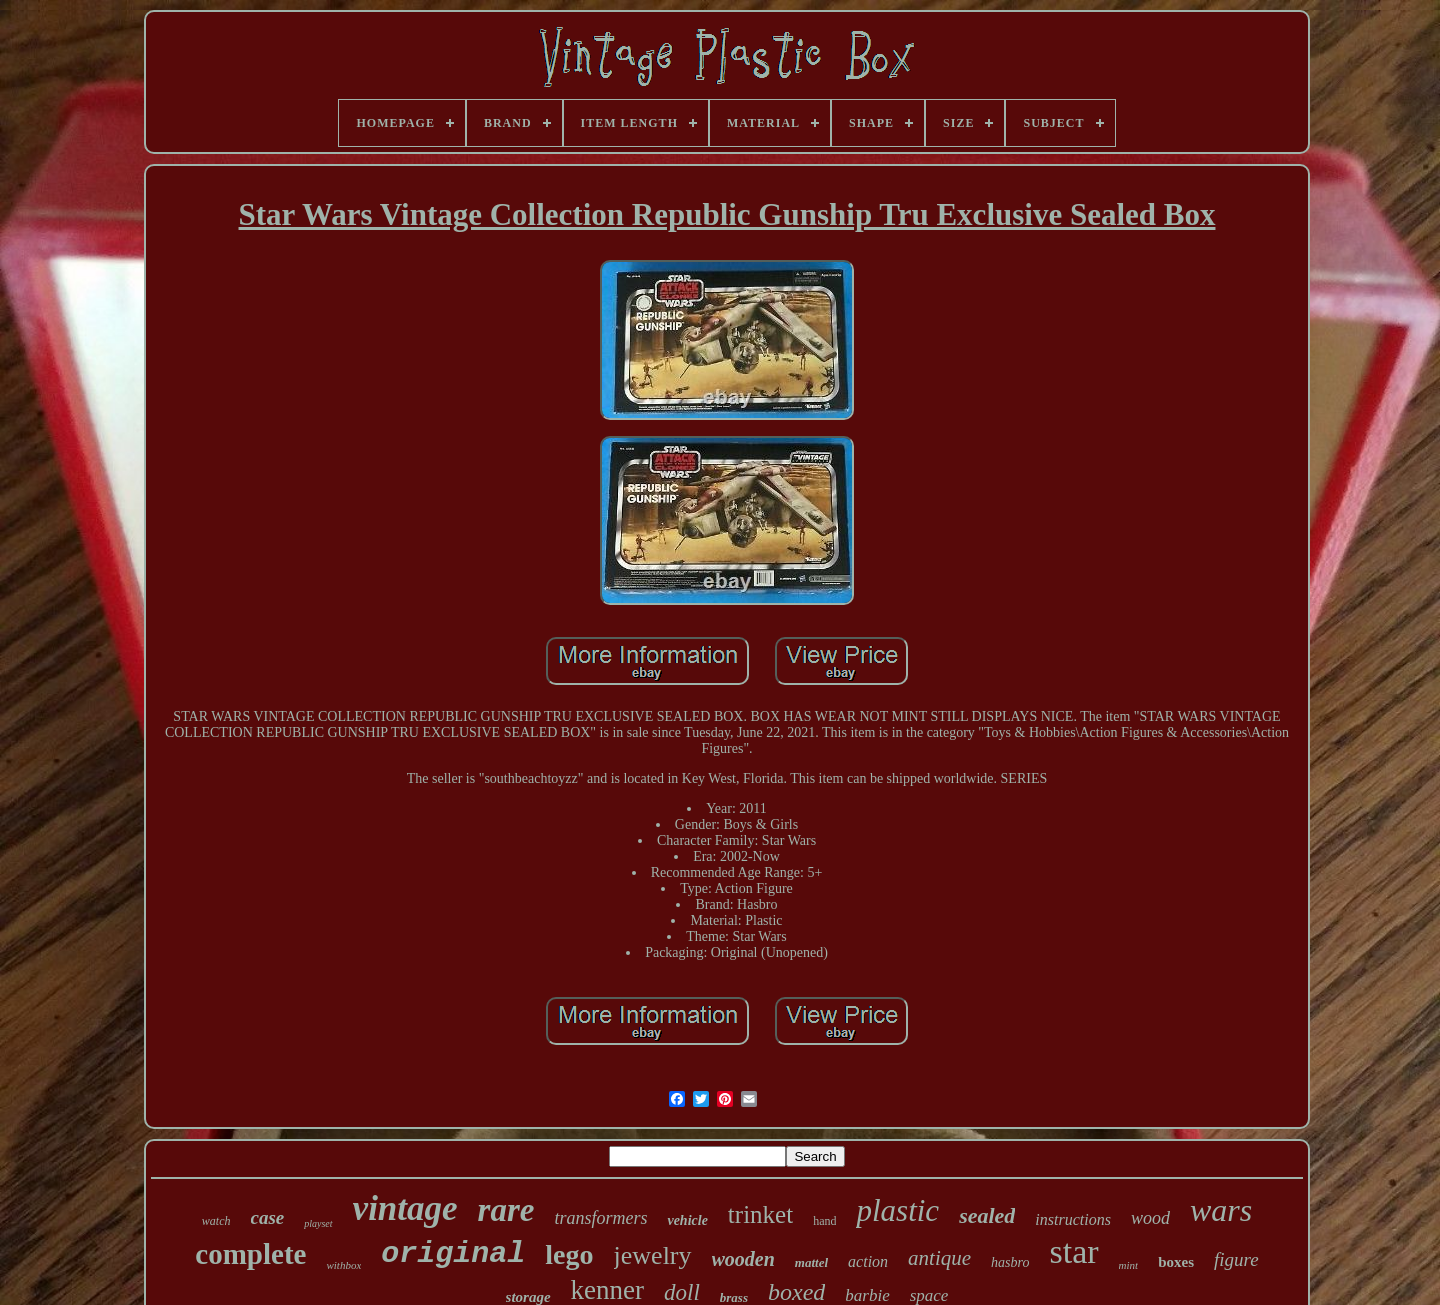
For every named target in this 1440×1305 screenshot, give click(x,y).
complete (250, 1254)
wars (1221, 1210)
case (268, 1217)
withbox (343, 1265)
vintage (405, 1208)
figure (1236, 1259)
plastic (897, 1210)
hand (824, 1221)
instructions (1073, 1219)
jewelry (653, 1255)
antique (939, 1258)
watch (216, 1221)
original (453, 1254)
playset (318, 1223)
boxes (1176, 1262)
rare (506, 1210)
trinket (760, 1214)
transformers (600, 1218)
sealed (987, 1215)
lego (569, 1254)
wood (1150, 1218)
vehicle (687, 1220)
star (1073, 1251)
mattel (811, 1262)
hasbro (1010, 1262)
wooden (743, 1259)
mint (1129, 1265)
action (868, 1261)
